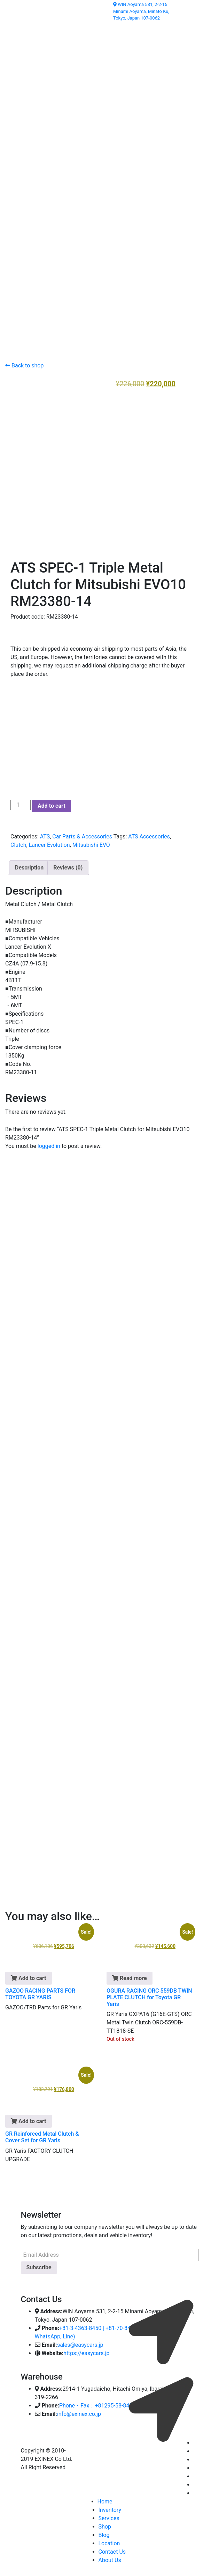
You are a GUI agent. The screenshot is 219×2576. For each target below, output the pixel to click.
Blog (104, 2532)
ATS (45, 834)
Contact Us (112, 2549)
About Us (110, 2557)
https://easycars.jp (86, 2350)
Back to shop (24, 365)
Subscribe (39, 2265)
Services (109, 2515)
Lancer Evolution (49, 842)
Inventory (110, 2507)
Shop (105, 2524)
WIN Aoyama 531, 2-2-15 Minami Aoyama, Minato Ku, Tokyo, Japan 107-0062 (141, 11)
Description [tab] (29, 865)
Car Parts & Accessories (82, 834)
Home (104, 2499)
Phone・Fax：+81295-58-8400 (97, 2403)
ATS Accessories (149, 834)
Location (109, 2541)
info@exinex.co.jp (79, 2411)
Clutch (18, 842)
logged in (49, 1143)
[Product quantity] (20, 802)
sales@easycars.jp (80, 2342)
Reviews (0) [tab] (68, 865)
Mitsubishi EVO (91, 842)
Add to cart (51, 803)
